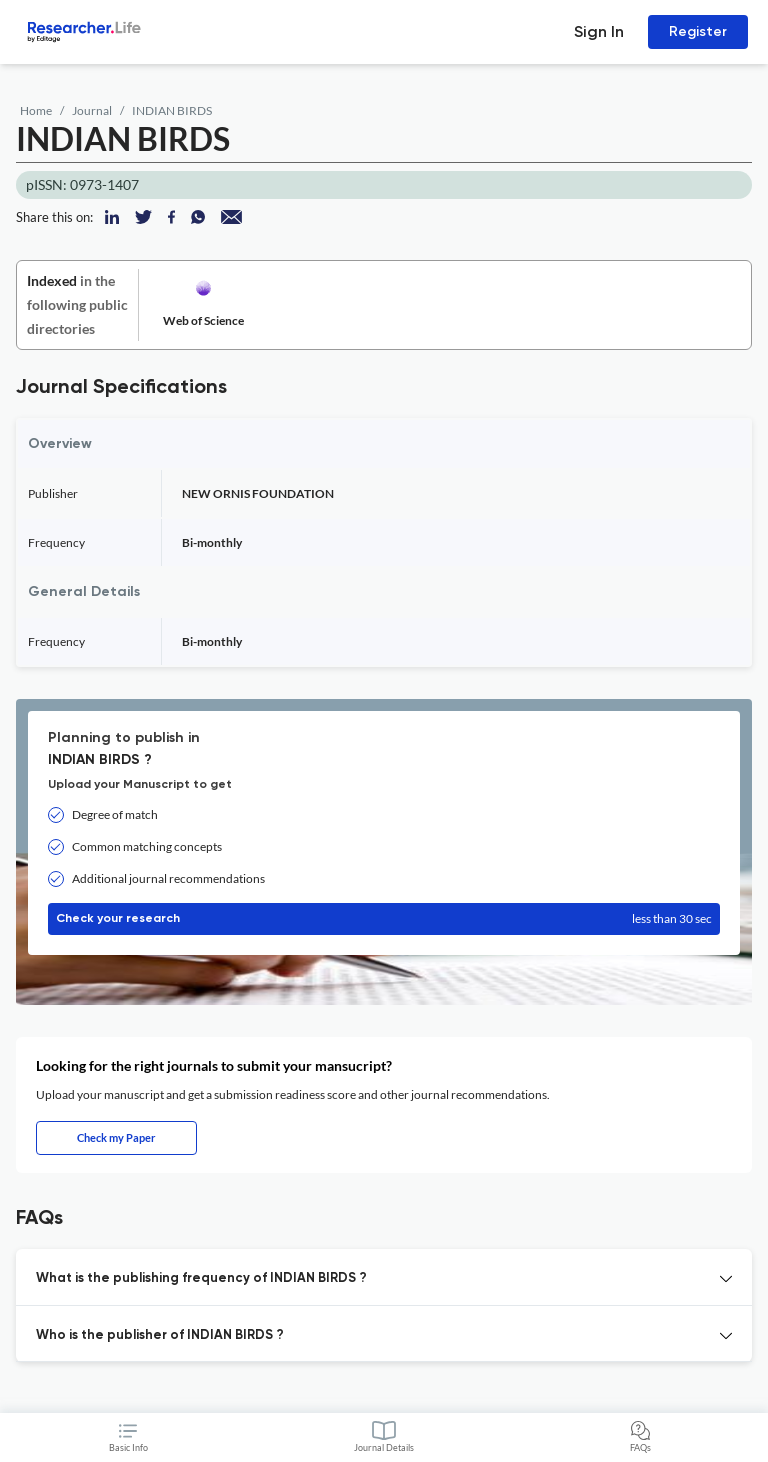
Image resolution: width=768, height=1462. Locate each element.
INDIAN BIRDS (172, 110)
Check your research (384, 919)
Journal (92, 110)
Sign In (599, 31)
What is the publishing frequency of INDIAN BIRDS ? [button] (201, 1278)
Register (698, 31)
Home (36, 110)
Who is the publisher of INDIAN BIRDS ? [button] (160, 1335)
